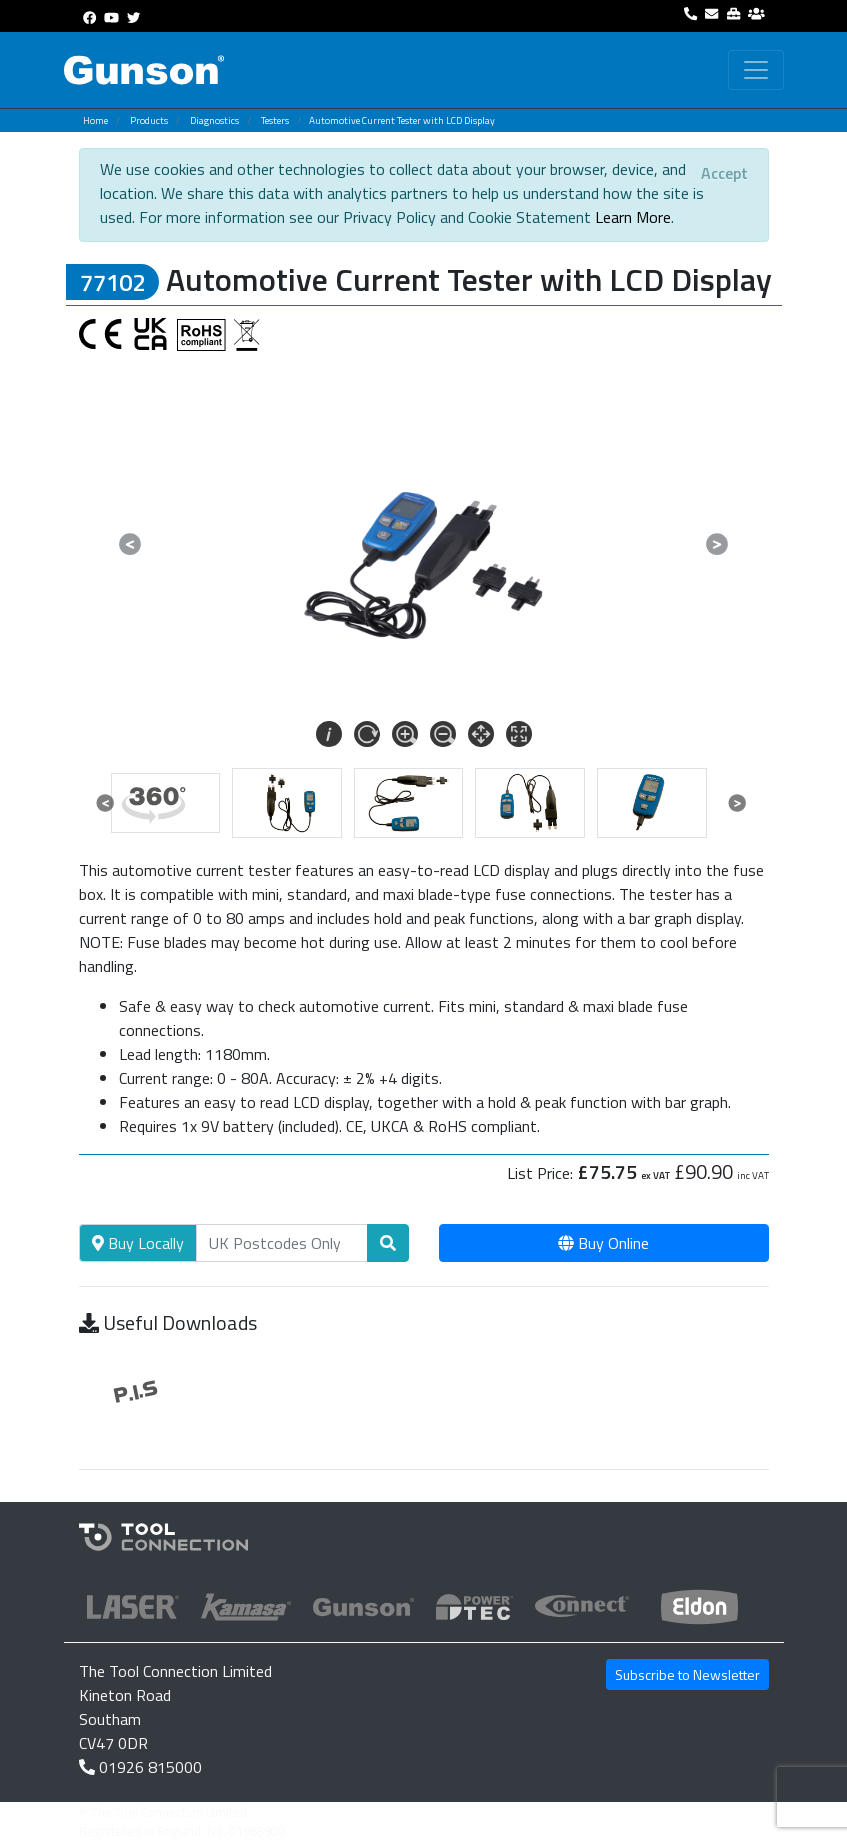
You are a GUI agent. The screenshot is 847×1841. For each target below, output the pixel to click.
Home (95, 120)
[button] (131, 544)
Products (149, 120)
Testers (275, 120)
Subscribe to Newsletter (687, 1674)
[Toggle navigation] (756, 70)
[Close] (724, 173)
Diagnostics (214, 120)
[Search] (282, 1243)
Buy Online (603, 1243)
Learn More (633, 217)
